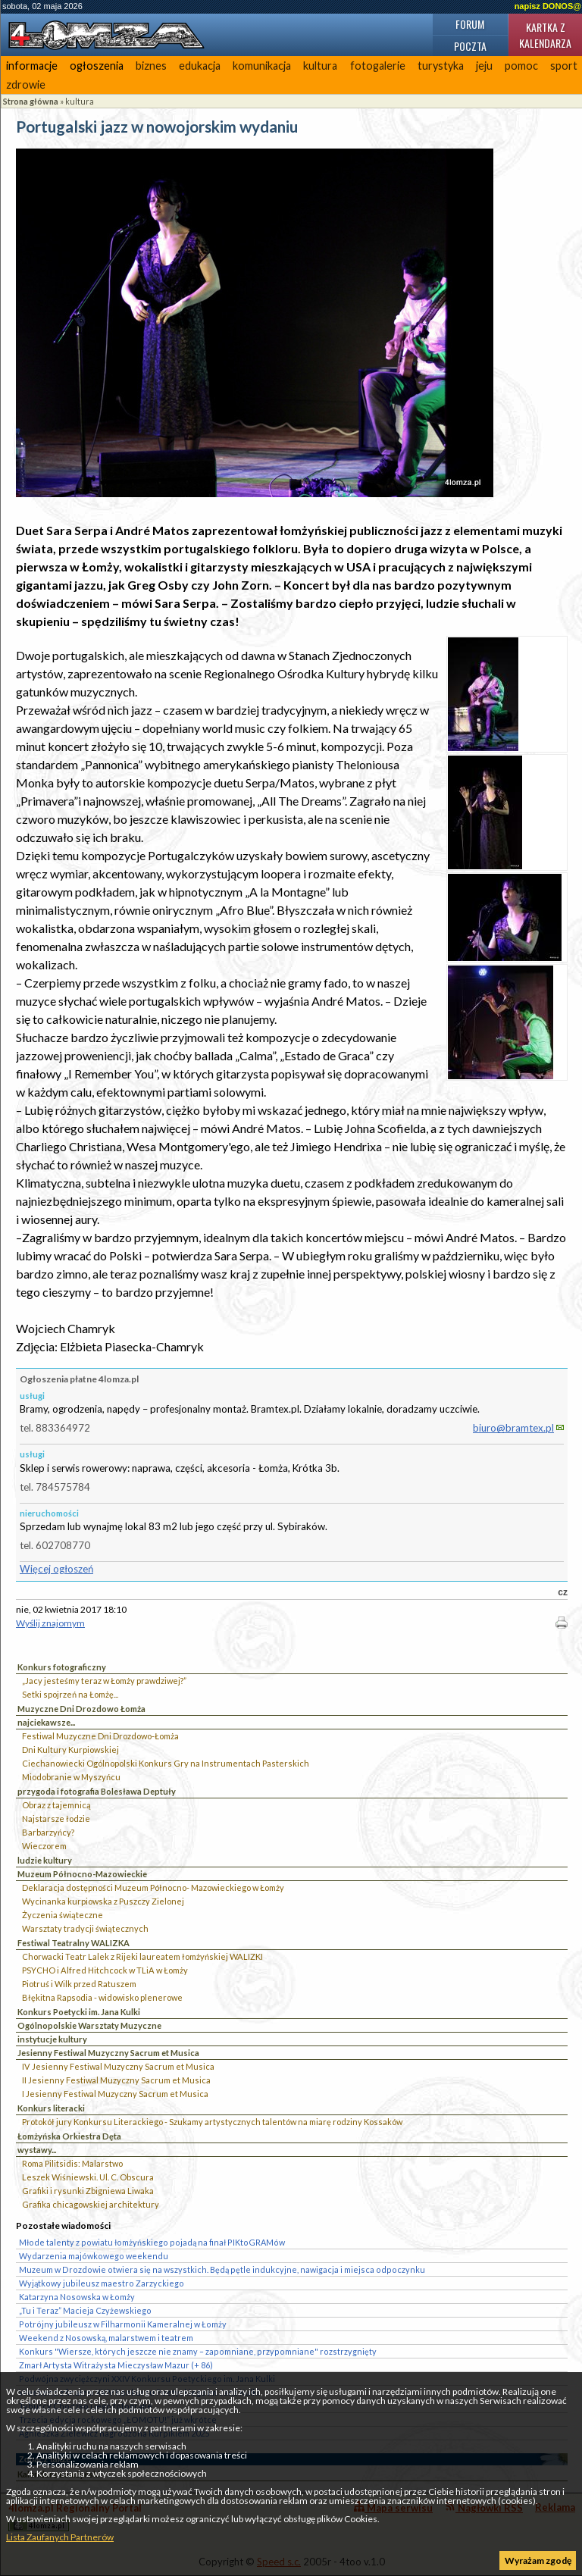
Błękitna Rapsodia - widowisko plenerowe (102, 1997)
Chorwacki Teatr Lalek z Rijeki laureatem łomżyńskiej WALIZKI (142, 1956)
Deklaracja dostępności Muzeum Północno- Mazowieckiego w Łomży (153, 1887)
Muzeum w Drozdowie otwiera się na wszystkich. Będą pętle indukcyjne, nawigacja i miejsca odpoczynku (222, 2269)
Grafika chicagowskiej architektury (90, 2204)
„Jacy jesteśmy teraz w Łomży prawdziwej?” (104, 1681)
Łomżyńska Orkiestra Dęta (69, 2136)
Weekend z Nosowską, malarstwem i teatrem (106, 2338)
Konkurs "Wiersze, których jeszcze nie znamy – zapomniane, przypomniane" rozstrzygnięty (198, 2351)
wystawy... (36, 2150)
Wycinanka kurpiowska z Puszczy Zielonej (103, 1901)
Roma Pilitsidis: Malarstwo (72, 2163)
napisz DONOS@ (548, 6)
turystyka (441, 65)
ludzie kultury (44, 1860)
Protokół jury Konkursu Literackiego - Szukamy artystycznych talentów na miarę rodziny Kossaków (212, 2122)
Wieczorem (44, 1846)
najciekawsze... (46, 1722)
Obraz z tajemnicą (56, 1805)
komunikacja (262, 65)
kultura (320, 65)
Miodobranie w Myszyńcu (71, 1777)
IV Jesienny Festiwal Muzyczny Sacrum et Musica (118, 2066)
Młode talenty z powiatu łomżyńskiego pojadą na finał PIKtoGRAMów (152, 2242)
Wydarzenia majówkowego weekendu (93, 2256)
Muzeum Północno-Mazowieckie (82, 1874)
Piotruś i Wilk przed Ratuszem (79, 1984)
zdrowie (25, 84)
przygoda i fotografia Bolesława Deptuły (96, 1791)
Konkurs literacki (51, 2108)
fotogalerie (377, 65)
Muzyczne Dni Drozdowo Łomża (81, 1709)
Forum (469, 24)
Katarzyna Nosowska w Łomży (77, 2297)
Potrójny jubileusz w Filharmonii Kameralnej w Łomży (123, 2324)
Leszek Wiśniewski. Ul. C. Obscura (88, 2177)
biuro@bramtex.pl (513, 1428)
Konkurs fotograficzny (61, 1667)
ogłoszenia (97, 65)
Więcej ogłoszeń (56, 1569)
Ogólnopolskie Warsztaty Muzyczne (89, 2025)
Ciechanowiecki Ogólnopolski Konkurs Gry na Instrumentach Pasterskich (165, 1763)
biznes (151, 65)
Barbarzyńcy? (48, 1832)
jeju (484, 65)
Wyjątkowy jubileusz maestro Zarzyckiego (101, 2283)
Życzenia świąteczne (62, 1915)
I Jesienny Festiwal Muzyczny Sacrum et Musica (115, 2094)
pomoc (521, 65)
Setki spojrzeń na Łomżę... (70, 1694)
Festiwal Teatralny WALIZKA (73, 1943)
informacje (32, 65)
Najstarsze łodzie (56, 1818)
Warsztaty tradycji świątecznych (85, 1928)
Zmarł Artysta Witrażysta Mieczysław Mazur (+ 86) (116, 2365)
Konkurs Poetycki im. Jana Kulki (78, 2012)
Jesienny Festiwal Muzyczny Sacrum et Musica (108, 2053)
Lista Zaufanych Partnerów (60, 2537)
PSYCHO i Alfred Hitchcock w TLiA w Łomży (105, 1970)
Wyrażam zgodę (538, 2560)
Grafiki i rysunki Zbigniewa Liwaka (88, 2191)
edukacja (200, 65)
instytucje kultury (52, 2039)
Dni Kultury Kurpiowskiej (70, 1749)
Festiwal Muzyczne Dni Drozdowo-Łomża (100, 1736)
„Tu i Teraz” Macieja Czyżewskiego (85, 2310)
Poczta (470, 46)
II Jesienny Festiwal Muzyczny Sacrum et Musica (116, 2080)
